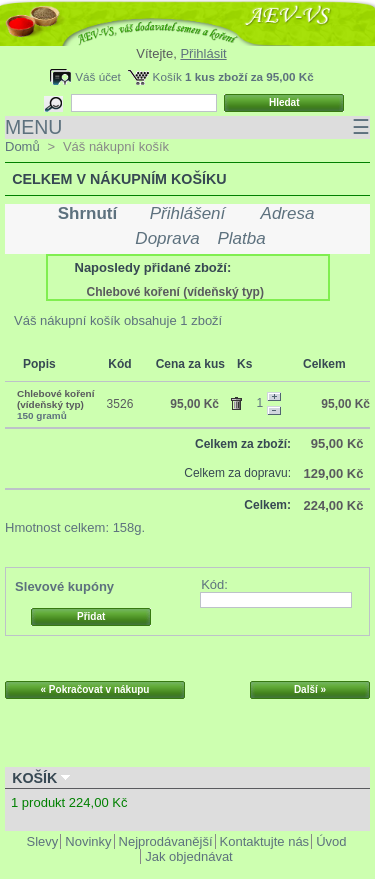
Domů (22, 146)
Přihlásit (203, 53)
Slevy (43, 841)
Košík (167, 76)
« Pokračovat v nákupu (95, 689)
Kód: (214, 584)
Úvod (331, 841)
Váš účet (97, 76)
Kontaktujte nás (265, 841)
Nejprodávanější (166, 841)
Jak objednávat (188, 856)
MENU (187, 127)
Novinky (88, 841)
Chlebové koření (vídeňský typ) (175, 292)
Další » (310, 689)
